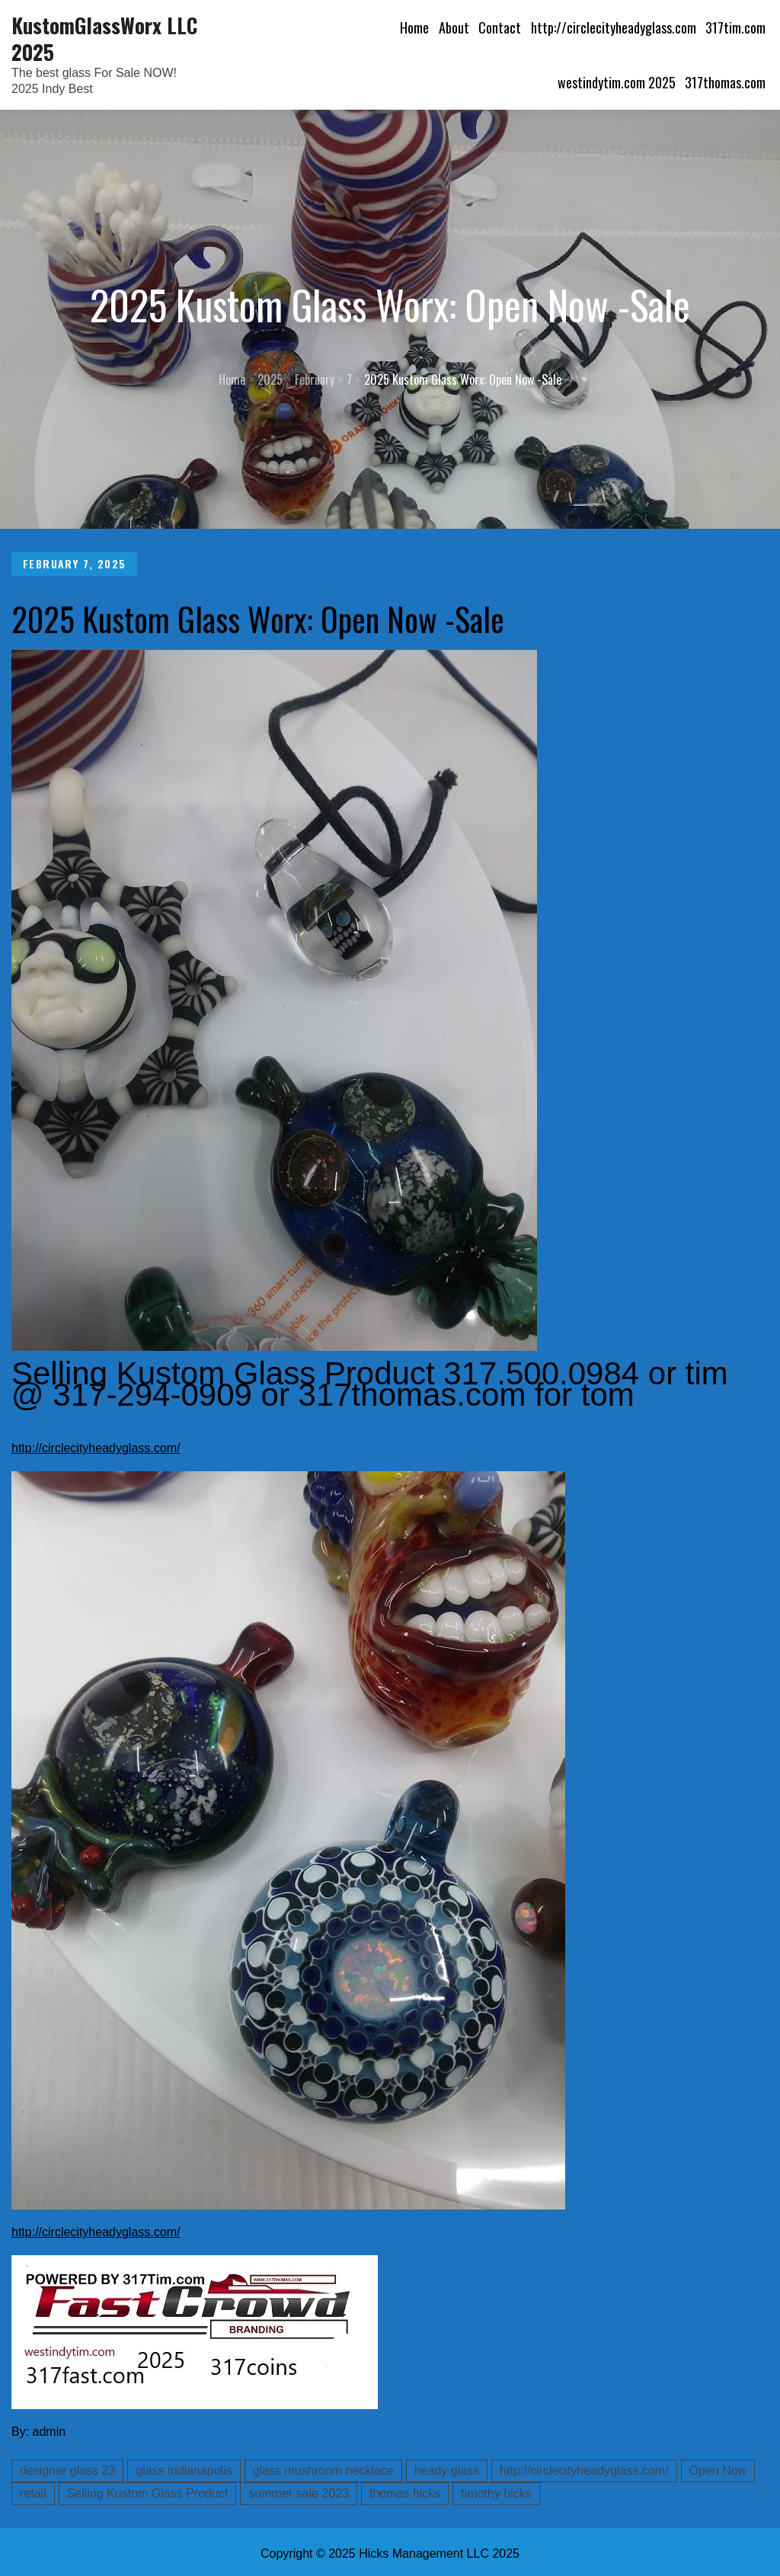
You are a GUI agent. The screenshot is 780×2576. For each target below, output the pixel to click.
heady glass (446, 2470)
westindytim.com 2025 (617, 82)
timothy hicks (496, 2493)
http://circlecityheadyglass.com (613, 27)
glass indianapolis (184, 2470)
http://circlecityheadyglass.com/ (95, 1448)
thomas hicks (404, 2493)
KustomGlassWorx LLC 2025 (104, 38)
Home (414, 27)
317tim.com (735, 27)
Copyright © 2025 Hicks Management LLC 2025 (390, 2553)
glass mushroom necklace (323, 2470)
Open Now (718, 2470)
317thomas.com (725, 82)
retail (33, 2493)
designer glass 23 (67, 2470)
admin (49, 2431)
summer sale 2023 (298, 2493)
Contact (499, 27)
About (454, 27)
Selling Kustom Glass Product (148, 2493)
